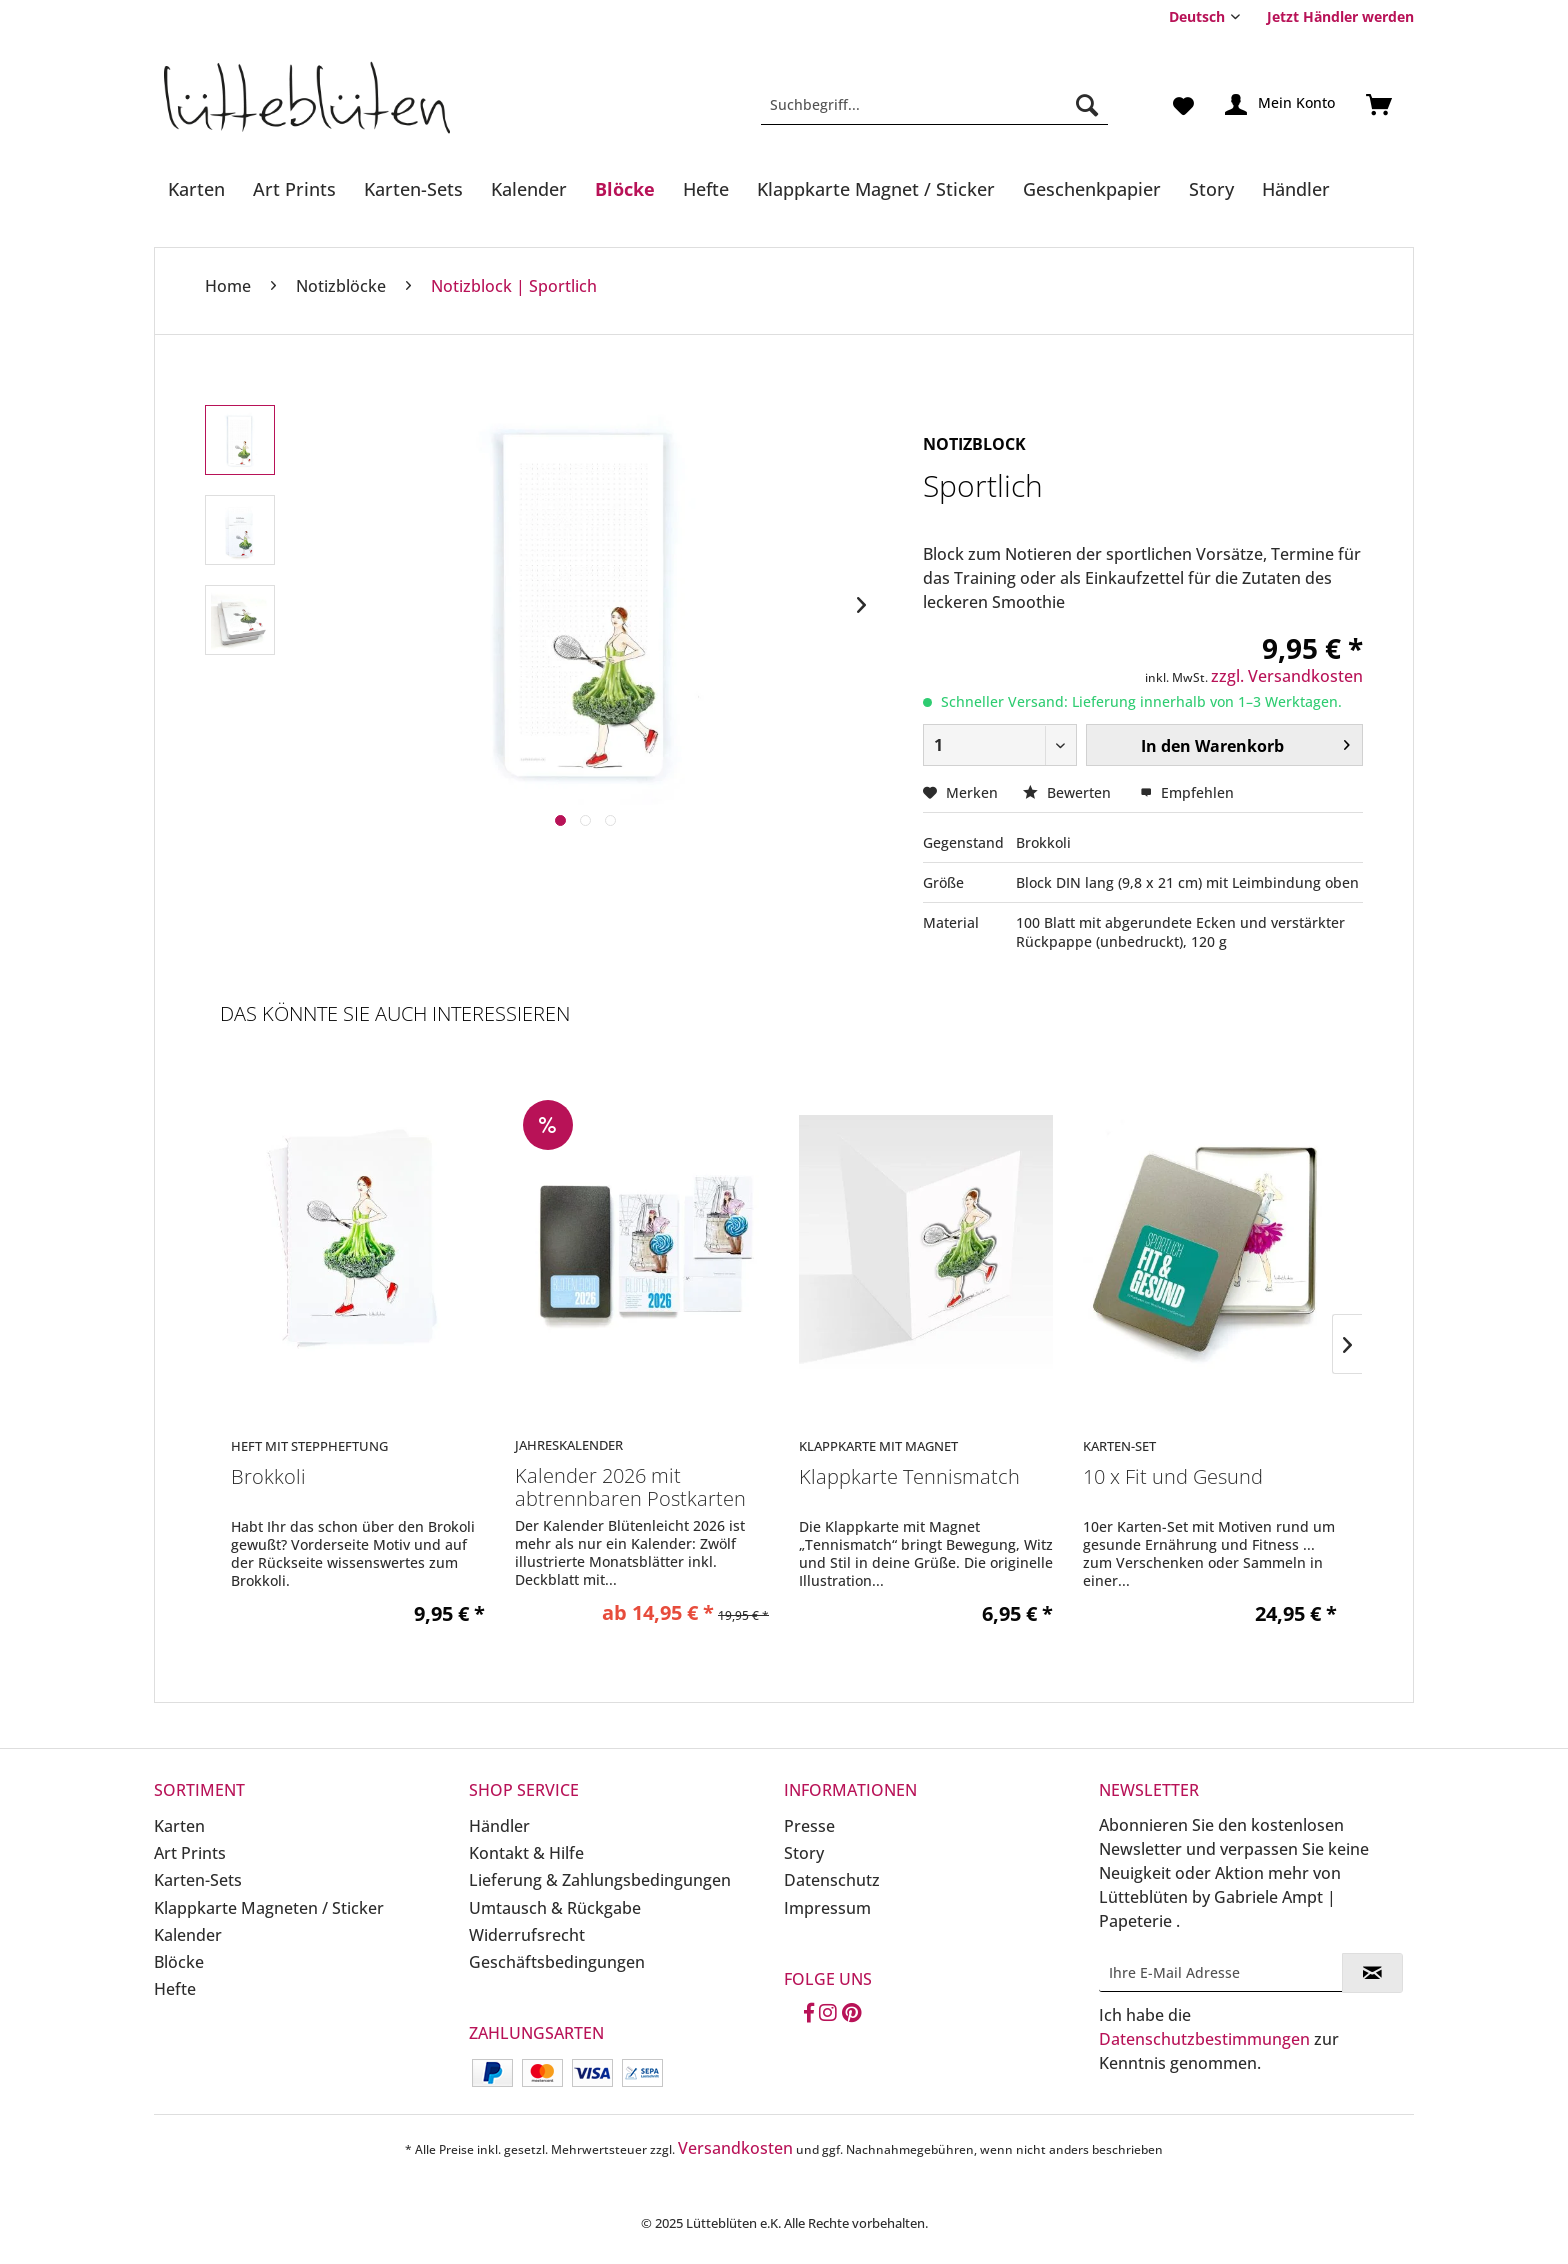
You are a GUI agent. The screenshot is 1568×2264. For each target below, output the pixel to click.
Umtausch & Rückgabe (555, 1908)
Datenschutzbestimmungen (1204, 2039)
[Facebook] (809, 2014)
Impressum (827, 1908)
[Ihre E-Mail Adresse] (1221, 1972)
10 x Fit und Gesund (1173, 1477)
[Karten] (196, 189)
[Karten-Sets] (413, 189)
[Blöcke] (625, 189)
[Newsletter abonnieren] (1372, 1973)
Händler (499, 1826)
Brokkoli (268, 1477)
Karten (179, 1826)
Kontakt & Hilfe (526, 1853)
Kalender (188, 1935)
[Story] (1211, 189)
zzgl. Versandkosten (1287, 676)
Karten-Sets (198, 1880)
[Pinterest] (851, 2014)
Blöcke (179, 1962)
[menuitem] (1333, 16)
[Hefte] (706, 189)
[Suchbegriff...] (934, 105)
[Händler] (1296, 189)
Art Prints (190, 1853)
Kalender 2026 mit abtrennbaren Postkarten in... (630, 1488)
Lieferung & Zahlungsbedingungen (600, 1880)
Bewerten (1069, 792)
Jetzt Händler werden (1340, 16)
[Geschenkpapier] (1092, 189)
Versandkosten (735, 2148)
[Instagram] (828, 2014)
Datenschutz (832, 1880)
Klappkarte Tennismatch (909, 1477)
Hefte (175, 1989)
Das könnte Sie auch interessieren (395, 1013)
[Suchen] (1087, 105)
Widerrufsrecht (527, 1935)
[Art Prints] (294, 189)
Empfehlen (1187, 792)
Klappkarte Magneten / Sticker (269, 1908)
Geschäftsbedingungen (557, 1962)
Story (804, 1853)
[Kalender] (529, 189)
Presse (809, 1826)
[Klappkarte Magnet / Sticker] (876, 189)
